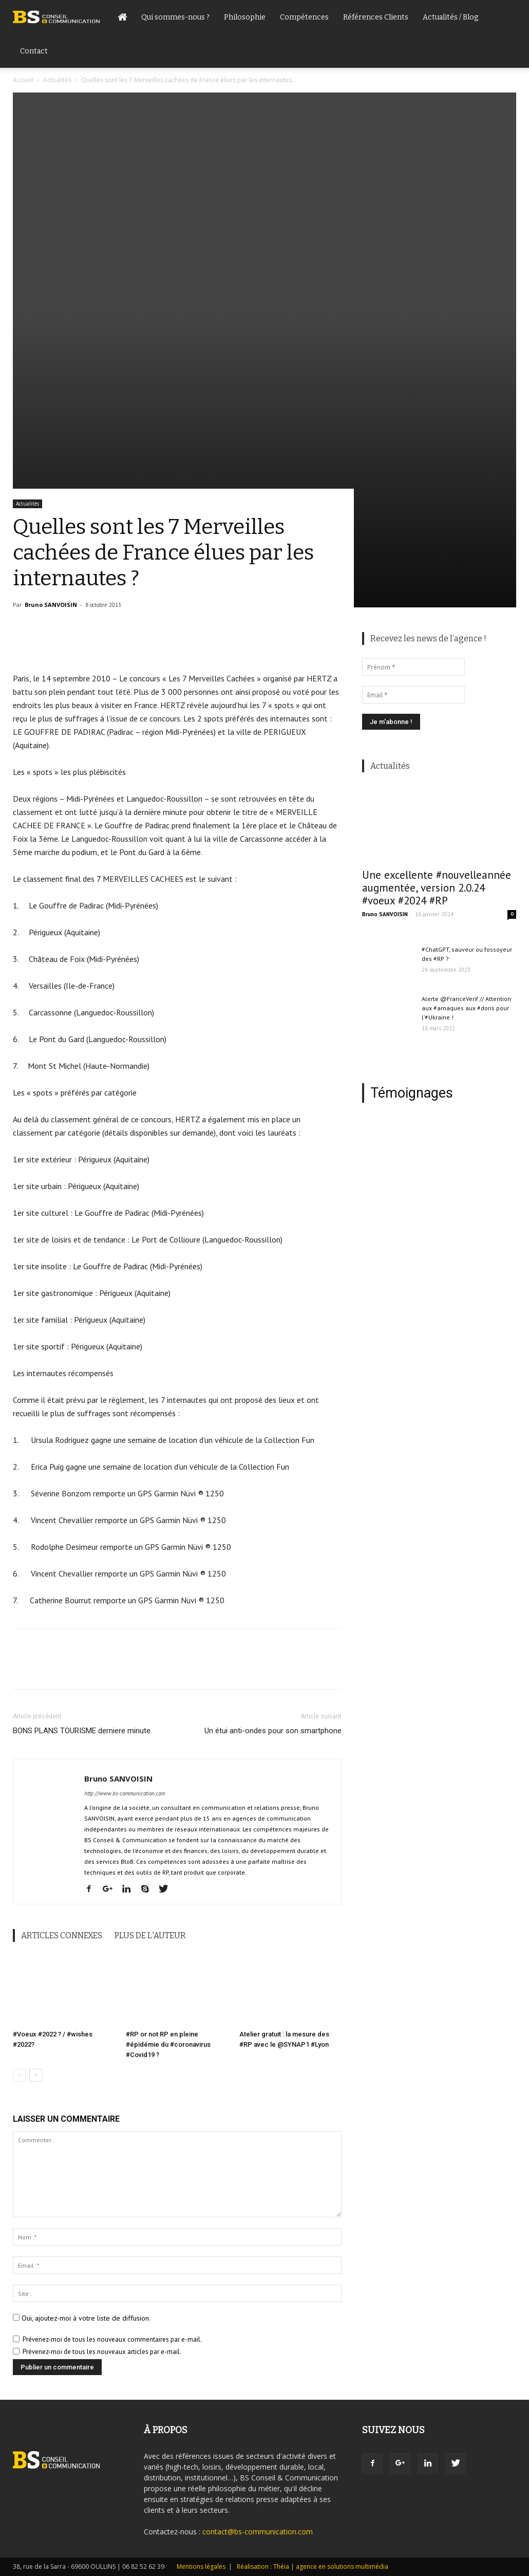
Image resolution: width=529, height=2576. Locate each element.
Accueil (23, 80)
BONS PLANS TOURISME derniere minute (81, 1730)
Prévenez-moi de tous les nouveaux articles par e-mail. (102, 2351)
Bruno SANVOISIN (51, 604)
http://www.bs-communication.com (124, 1793)
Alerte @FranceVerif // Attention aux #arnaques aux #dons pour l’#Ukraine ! (466, 1008)
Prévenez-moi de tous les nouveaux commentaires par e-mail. (112, 2339)
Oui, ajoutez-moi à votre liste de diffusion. (81, 2318)
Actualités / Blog (450, 17)
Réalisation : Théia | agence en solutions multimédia (312, 2566)
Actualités (57, 80)
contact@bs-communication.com (257, 2531)
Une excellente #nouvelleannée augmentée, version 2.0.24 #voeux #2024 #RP (436, 887)
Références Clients (375, 17)
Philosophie (245, 17)
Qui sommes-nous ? (175, 17)
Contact (34, 51)
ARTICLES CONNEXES (61, 1935)
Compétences (304, 17)
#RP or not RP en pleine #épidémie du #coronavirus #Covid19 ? (168, 2044)
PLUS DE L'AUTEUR (150, 1935)
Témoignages (411, 1093)
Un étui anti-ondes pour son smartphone (273, 1730)
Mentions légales (201, 2566)
